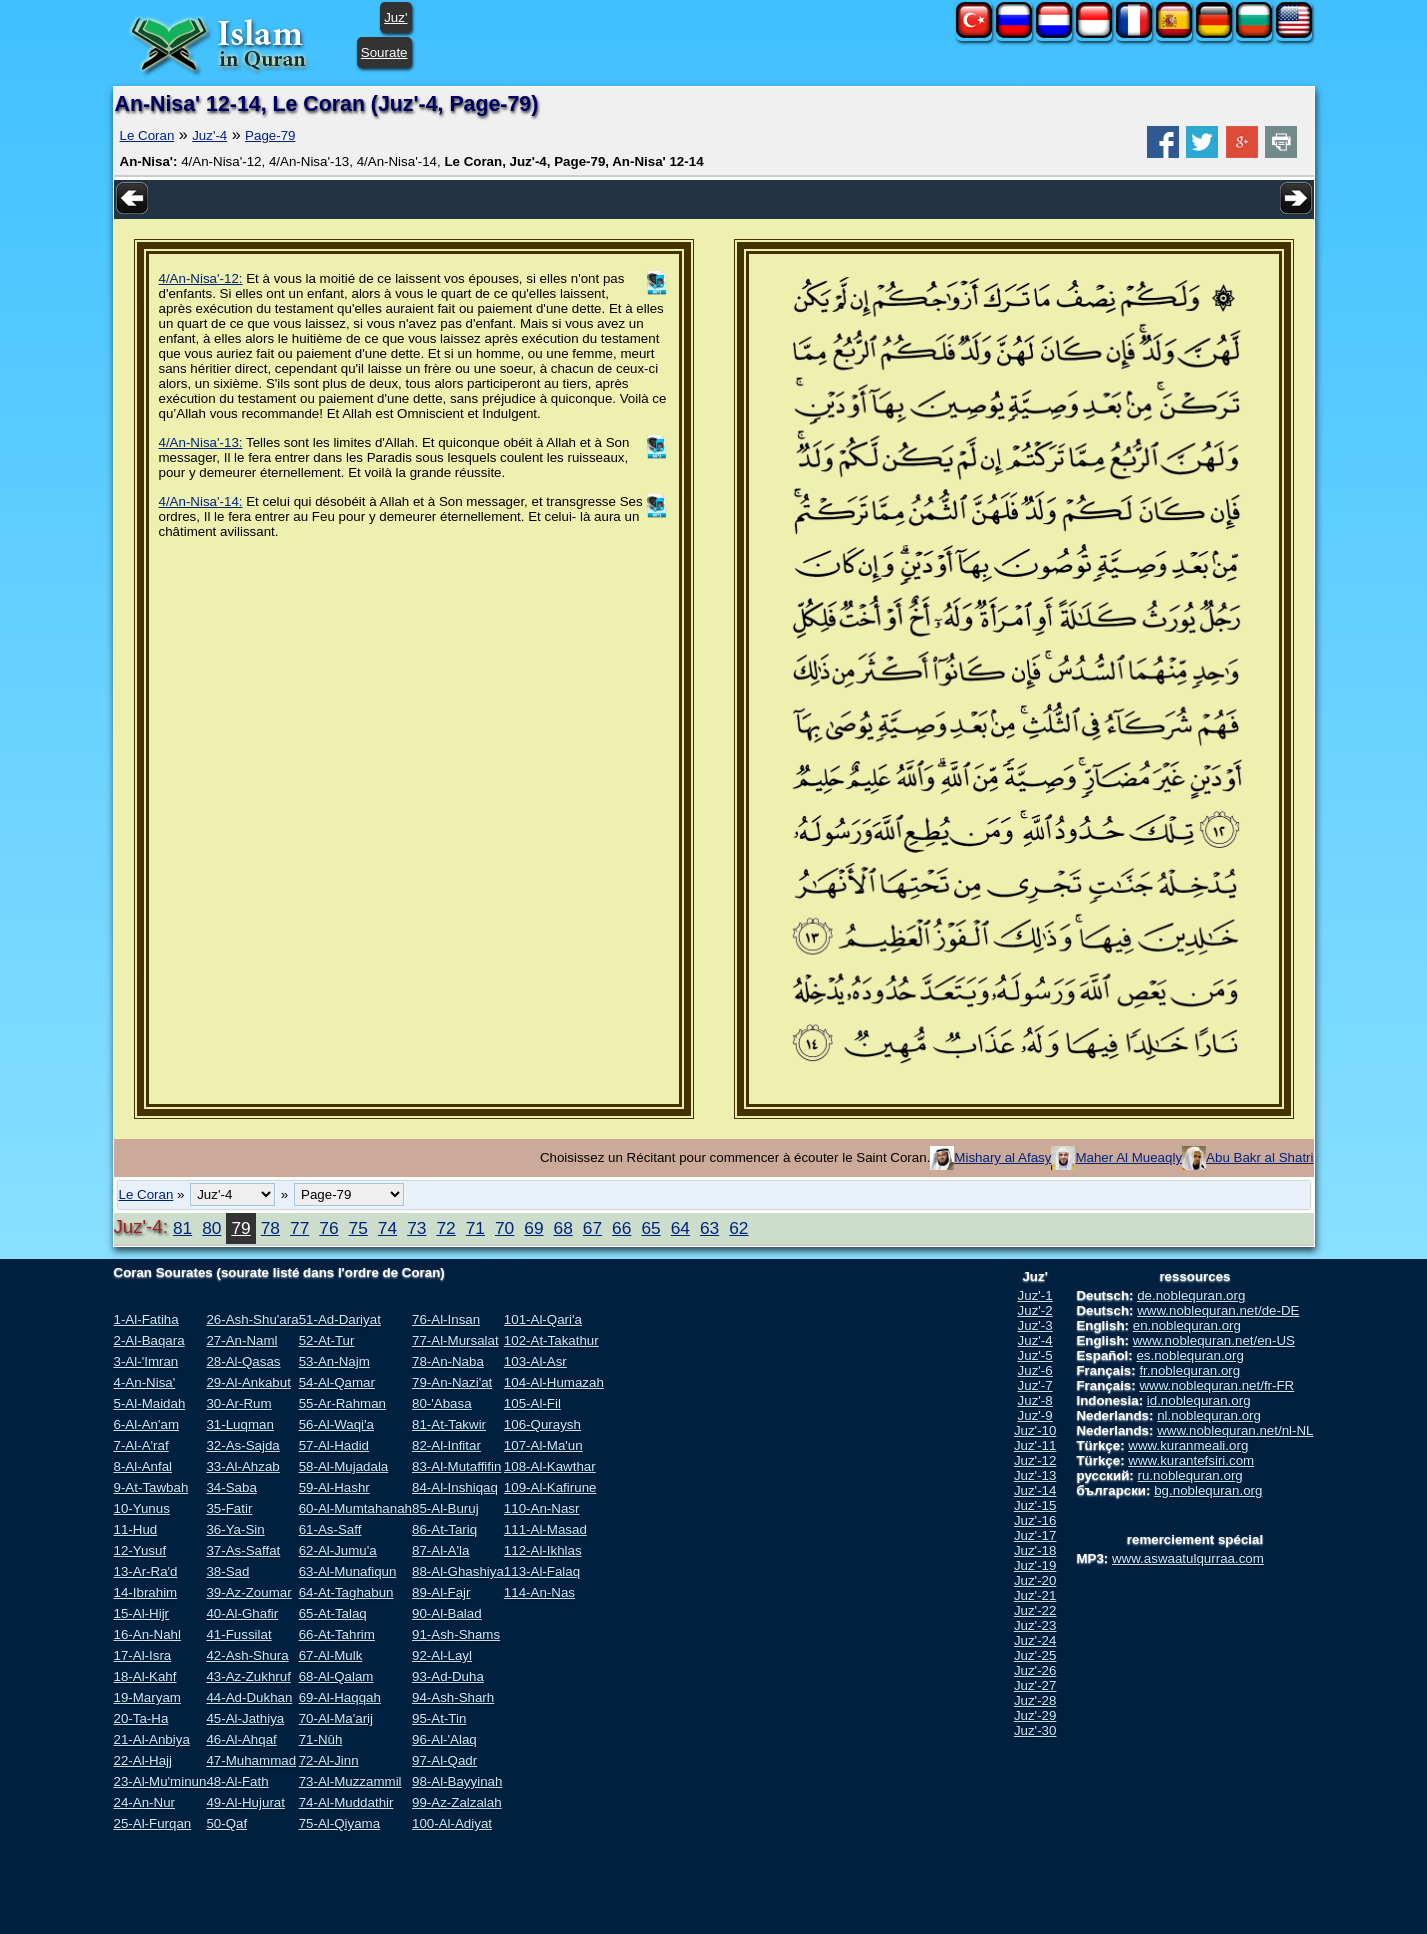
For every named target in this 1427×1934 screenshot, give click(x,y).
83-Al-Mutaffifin (456, 1466)
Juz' (395, 17)
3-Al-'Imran (146, 1361)
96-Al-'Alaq (444, 1739)
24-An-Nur (144, 1802)
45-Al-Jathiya (245, 1718)
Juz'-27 (1035, 1685)
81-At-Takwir (449, 1424)
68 (563, 1228)
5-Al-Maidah (150, 1403)
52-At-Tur (327, 1340)
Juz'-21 (1035, 1595)
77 (299, 1228)
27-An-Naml (241, 1340)
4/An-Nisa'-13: (201, 442)
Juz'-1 (1035, 1295)
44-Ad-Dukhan (249, 1697)
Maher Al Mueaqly (1128, 1157)
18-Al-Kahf (145, 1676)
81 (182, 1228)
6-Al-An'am (147, 1424)
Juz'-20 (1035, 1580)
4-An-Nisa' (145, 1382)
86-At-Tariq (444, 1529)
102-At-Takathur (551, 1340)
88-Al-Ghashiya (458, 1571)
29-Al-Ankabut (248, 1382)
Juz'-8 (1035, 1400)
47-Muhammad (251, 1760)
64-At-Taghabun (346, 1592)
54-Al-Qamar (337, 1382)
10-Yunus (142, 1508)
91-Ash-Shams (456, 1634)
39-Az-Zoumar (248, 1592)
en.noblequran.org (1187, 1325)
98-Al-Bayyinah (457, 1781)
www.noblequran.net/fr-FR (1216, 1385)
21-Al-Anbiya (152, 1739)
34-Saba (231, 1487)
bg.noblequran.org (1208, 1490)
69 (533, 1228)
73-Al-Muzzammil (350, 1781)
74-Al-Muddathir (346, 1802)
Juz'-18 (1035, 1550)
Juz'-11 (1035, 1445)
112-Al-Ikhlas (543, 1550)
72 (445, 1228)
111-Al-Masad (545, 1529)
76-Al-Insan (446, 1319)
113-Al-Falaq (542, 1571)
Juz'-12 (1035, 1460)
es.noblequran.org (1189, 1355)
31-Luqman (239, 1424)
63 (709, 1228)
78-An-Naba (448, 1361)
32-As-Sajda (242, 1445)
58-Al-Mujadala (344, 1466)
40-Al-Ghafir (242, 1613)
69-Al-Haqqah (340, 1697)
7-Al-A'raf (141, 1445)
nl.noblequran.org (1209, 1415)
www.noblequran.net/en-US (1214, 1340)
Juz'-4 (209, 135)
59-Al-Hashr (334, 1487)
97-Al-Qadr (444, 1760)
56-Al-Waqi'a (336, 1424)
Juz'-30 (1035, 1730)
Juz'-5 (1035, 1355)
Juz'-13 (1035, 1475)
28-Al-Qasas (243, 1361)
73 (416, 1228)
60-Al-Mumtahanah (355, 1508)
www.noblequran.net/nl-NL (1235, 1430)
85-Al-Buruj (445, 1508)
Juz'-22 (1035, 1610)
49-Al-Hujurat (245, 1802)
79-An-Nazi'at (452, 1382)
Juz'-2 (1035, 1310)
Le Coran (147, 135)
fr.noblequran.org (1189, 1370)
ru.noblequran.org (1190, 1475)
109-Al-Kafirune (550, 1487)
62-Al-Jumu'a (338, 1550)
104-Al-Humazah (554, 1382)
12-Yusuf (140, 1550)
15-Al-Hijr (142, 1613)
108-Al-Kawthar (550, 1466)
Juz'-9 (1035, 1415)
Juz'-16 (1035, 1520)
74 (387, 1228)
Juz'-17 (1035, 1535)
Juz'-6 (1035, 1370)
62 (738, 1228)
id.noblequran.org (1199, 1400)
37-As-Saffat (243, 1550)
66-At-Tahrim (337, 1634)
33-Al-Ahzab (242, 1466)
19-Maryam (147, 1697)
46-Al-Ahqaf (241, 1739)
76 (328, 1228)
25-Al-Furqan (153, 1823)
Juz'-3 (1035, 1325)
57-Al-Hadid (334, 1445)
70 (504, 1228)
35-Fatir (229, 1508)
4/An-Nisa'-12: (201, 278)
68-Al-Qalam (336, 1676)
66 (621, 1228)
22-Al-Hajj (143, 1760)
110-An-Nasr (542, 1508)
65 (650, 1228)
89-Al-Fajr (441, 1592)
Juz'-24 (1035, 1640)
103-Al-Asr (535, 1361)
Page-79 (270, 135)
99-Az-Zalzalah (457, 1802)
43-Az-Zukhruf (248, 1676)
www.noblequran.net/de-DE (1218, 1310)
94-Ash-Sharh (453, 1697)
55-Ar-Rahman (342, 1403)
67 (592, 1228)
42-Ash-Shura (247, 1655)
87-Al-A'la (440, 1550)
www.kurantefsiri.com (1191, 1460)
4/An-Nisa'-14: (201, 501)
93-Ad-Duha (448, 1676)
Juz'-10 (1035, 1430)
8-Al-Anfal (143, 1466)
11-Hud (136, 1529)
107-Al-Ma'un (543, 1445)
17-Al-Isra (143, 1655)
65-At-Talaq (333, 1613)
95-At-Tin (439, 1718)
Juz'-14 (1035, 1490)
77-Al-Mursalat (455, 1340)
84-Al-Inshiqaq (455, 1487)
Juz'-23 (1035, 1625)
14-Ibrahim (146, 1592)
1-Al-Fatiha (146, 1319)
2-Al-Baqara (149, 1340)
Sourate (384, 52)
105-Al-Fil (532, 1403)
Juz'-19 (1035, 1565)
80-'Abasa (442, 1403)
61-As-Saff (330, 1529)
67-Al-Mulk (331, 1655)
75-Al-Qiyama (339, 1823)
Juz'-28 (1035, 1700)
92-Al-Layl (442, 1655)
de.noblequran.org (1191, 1295)
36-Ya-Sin (235, 1529)
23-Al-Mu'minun (160, 1781)
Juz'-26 (1035, 1670)
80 (211, 1228)
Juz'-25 (1035, 1655)
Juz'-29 (1035, 1715)
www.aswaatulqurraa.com (1188, 1558)
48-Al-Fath (237, 1781)
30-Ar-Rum (238, 1403)
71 (475, 1228)
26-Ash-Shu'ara (252, 1319)
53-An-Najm (334, 1361)
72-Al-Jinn (329, 1760)
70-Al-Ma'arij (336, 1718)
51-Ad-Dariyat (340, 1319)
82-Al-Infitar (446, 1445)
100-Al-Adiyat (452, 1823)
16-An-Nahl (147, 1634)
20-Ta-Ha (141, 1718)
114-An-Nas (539, 1592)
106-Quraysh (542, 1424)
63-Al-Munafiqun (348, 1571)
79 (240, 1228)
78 (270, 1228)
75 (358, 1228)
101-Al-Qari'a (543, 1319)
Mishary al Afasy (1002, 1157)
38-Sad (227, 1571)
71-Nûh (321, 1739)
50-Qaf (226, 1823)
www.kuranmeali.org (1188, 1445)
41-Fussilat (238, 1634)
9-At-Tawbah (151, 1487)
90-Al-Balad (447, 1613)
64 (680, 1228)
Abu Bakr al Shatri (1259, 1157)
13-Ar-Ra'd (146, 1571)
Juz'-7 (1035, 1385)
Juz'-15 (1035, 1505)
